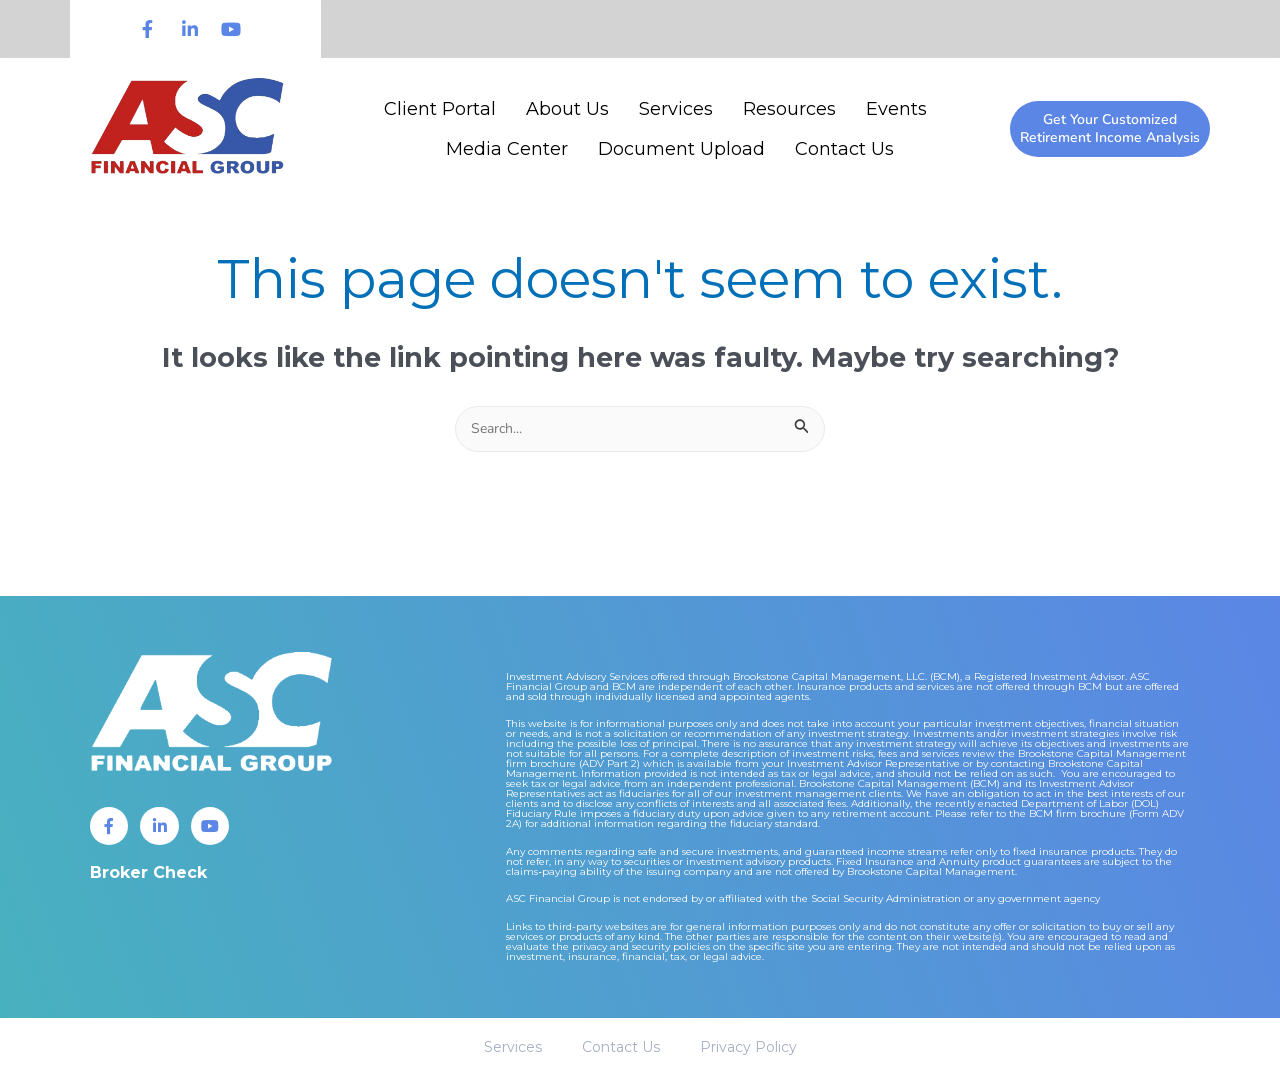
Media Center (507, 149)
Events (896, 109)
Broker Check (148, 877)
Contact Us (844, 149)
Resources (789, 109)
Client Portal (440, 109)
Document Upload (681, 149)
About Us (567, 109)
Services (676, 109)
